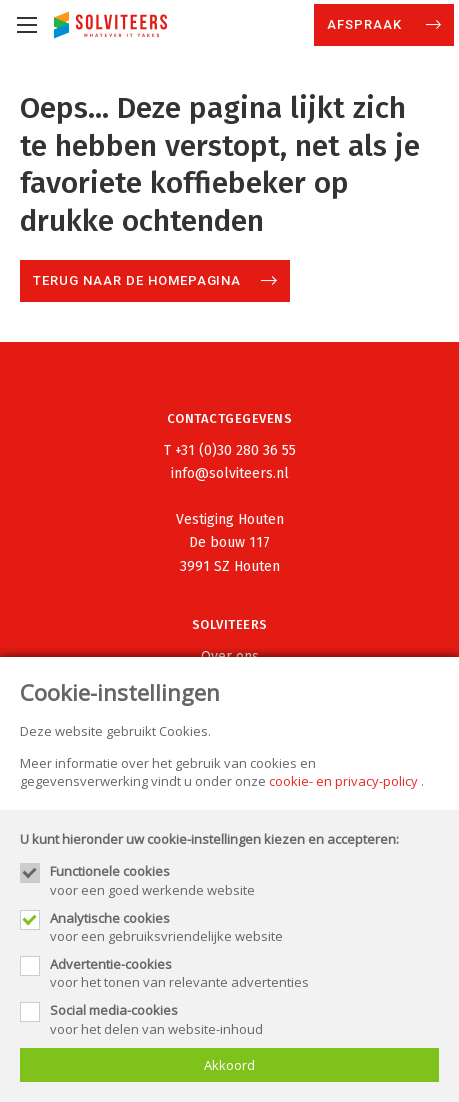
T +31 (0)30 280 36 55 (230, 450)
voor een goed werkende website (244, 880)
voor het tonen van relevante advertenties (244, 973)
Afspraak (366, 24)
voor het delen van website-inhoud (244, 1019)
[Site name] (110, 25)
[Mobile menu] (27, 25)
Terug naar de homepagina (137, 280)
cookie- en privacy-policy (343, 781)
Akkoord (229, 1065)
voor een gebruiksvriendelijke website (244, 927)
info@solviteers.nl (230, 473)
